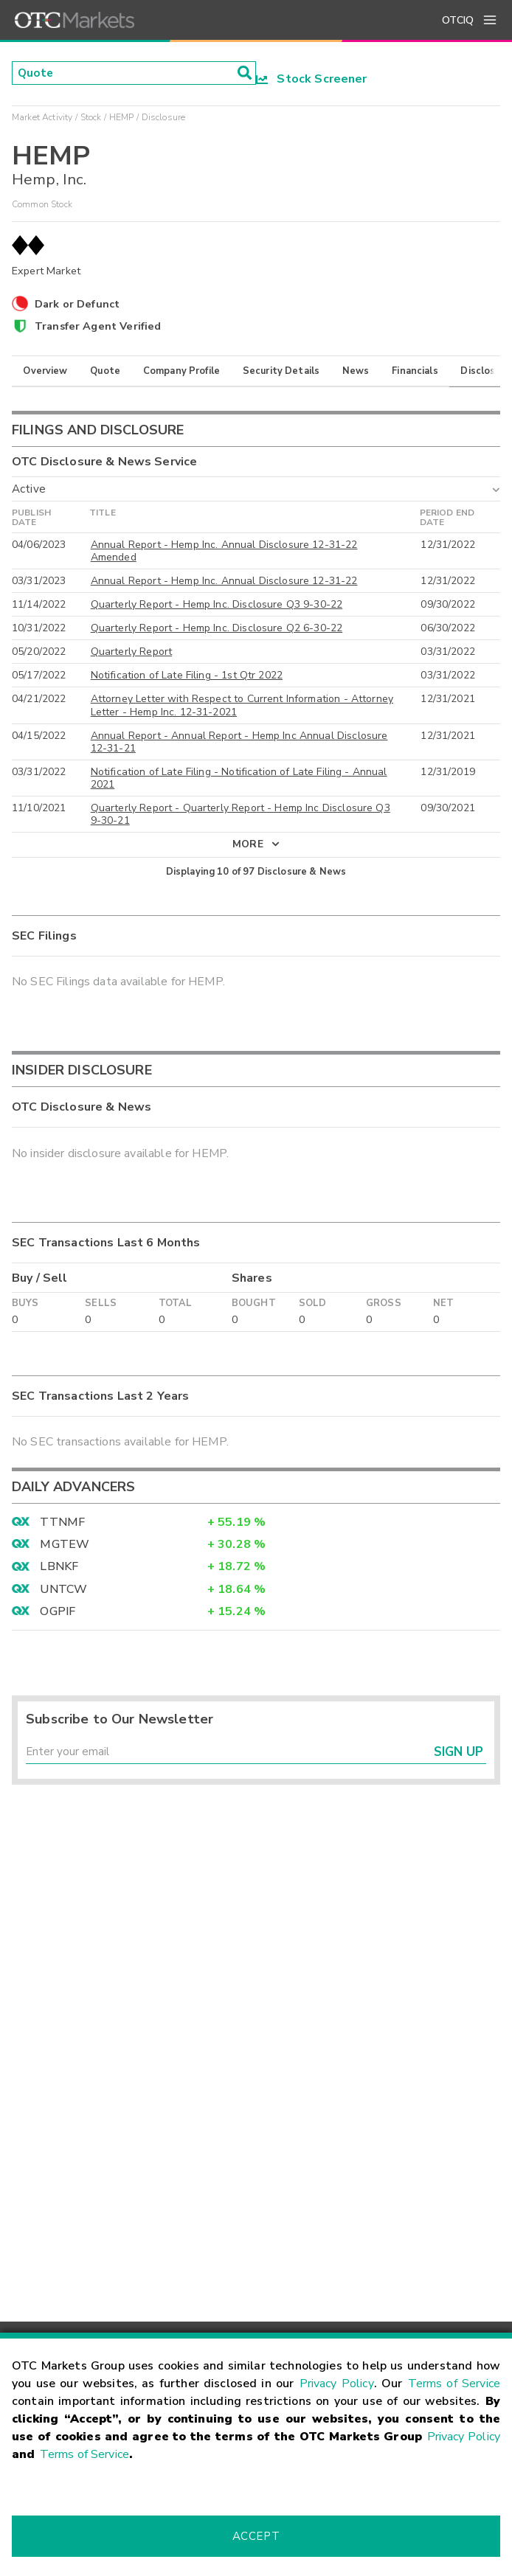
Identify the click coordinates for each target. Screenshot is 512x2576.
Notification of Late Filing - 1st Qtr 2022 (187, 677)
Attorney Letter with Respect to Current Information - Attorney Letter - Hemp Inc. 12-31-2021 (242, 706)
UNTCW (63, 1590)
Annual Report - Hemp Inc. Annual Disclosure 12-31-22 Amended (224, 551)
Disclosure (485, 371)
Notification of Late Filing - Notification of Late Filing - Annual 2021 (239, 778)
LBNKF (59, 1568)
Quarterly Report (131, 653)
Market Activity (42, 117)
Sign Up (458, 1754)
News (356, 371)
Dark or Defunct (77, 304)
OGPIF (57, 1613)
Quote (105, 371)
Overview (45, 371)
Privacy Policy (337, 2383)
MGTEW (64, 1546)
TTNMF (62, 1523)
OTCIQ (458, 20)
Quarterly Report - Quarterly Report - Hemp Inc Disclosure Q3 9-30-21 (240, 815)
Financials (415, 371)
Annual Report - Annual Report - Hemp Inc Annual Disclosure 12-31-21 (239, 742)
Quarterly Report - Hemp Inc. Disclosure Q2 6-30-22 (217, 629)
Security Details (281, 371)
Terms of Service (454, 2383)
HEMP (121, 117)
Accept (256, 2536)
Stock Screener (311, 79)
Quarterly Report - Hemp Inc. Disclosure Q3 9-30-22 (217, 606)
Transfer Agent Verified (98, 326)
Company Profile (181, 371)
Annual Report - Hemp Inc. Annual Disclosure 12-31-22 (224, 582)
